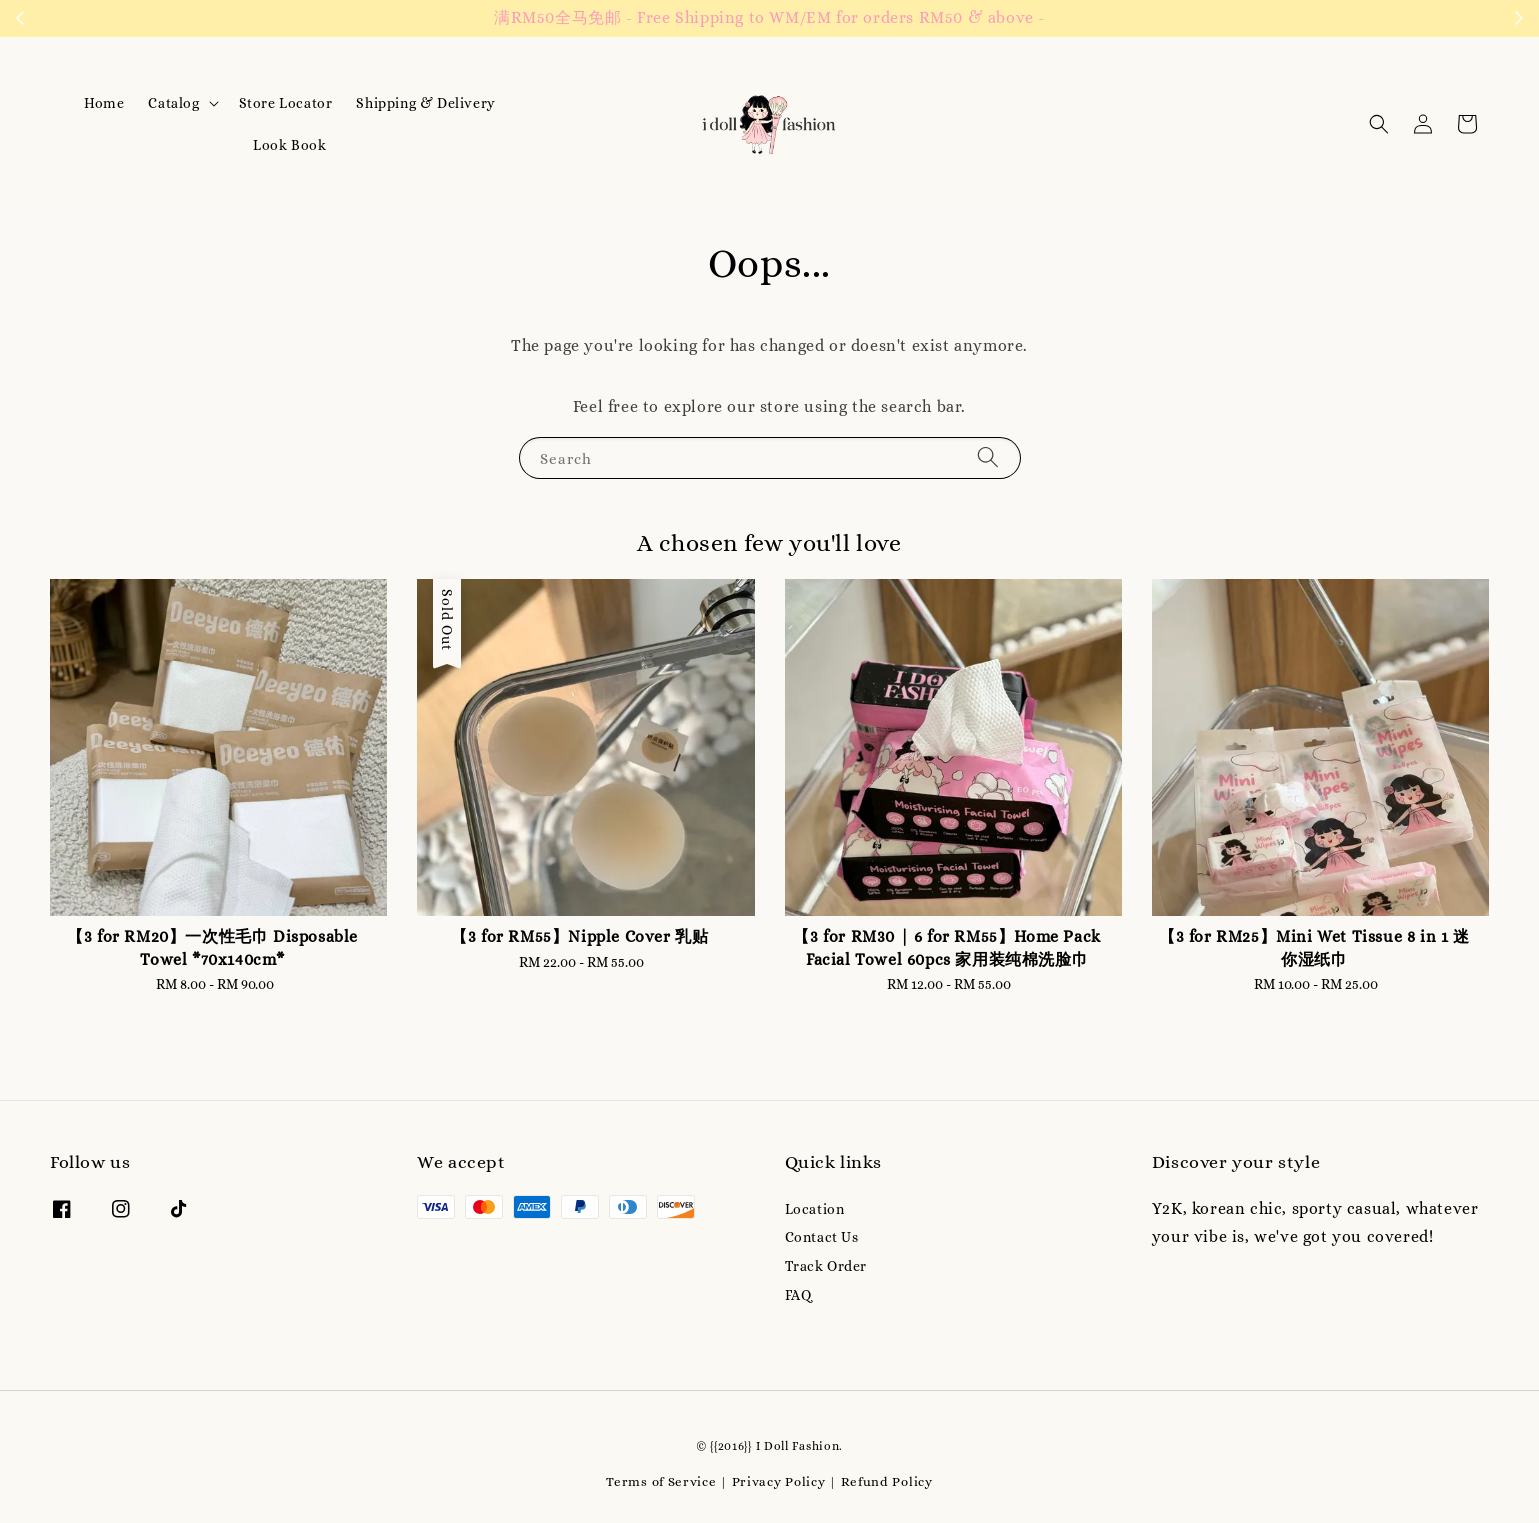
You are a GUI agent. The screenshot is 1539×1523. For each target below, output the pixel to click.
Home (104, 103)
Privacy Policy (779, 1481)
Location (815, 1209)
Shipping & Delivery (425, 103)
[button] (1379, 124)
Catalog (173, 103)
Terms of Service (661, 1481)
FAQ (798, 1295)
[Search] (988, 457)
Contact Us (822, 1237)
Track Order (826, 1266)
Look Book (289, 145)
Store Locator (286, 103)
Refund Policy (887, 1481)
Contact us (1065, 18)
